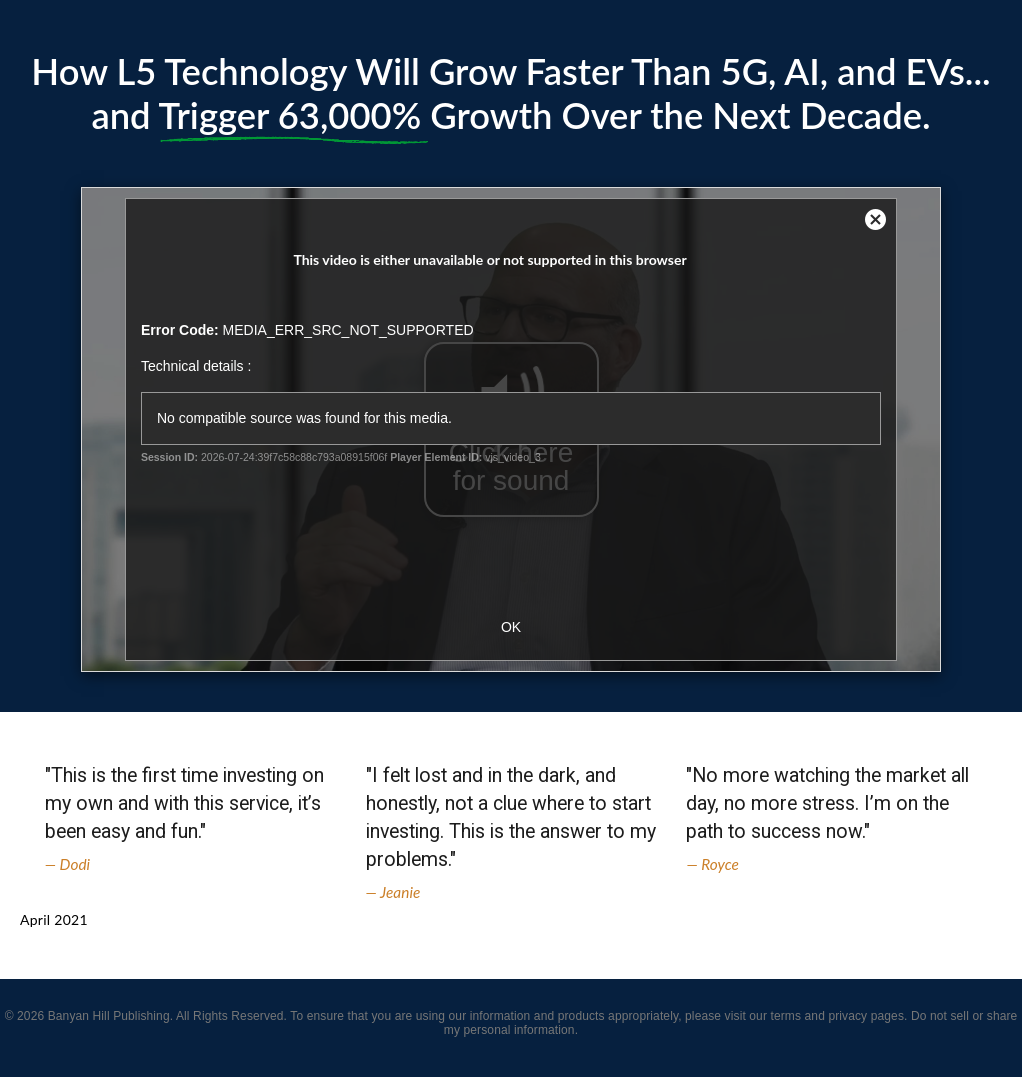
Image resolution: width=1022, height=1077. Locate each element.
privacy (847, 1016)
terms (785, 1016)
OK (511, 627)
